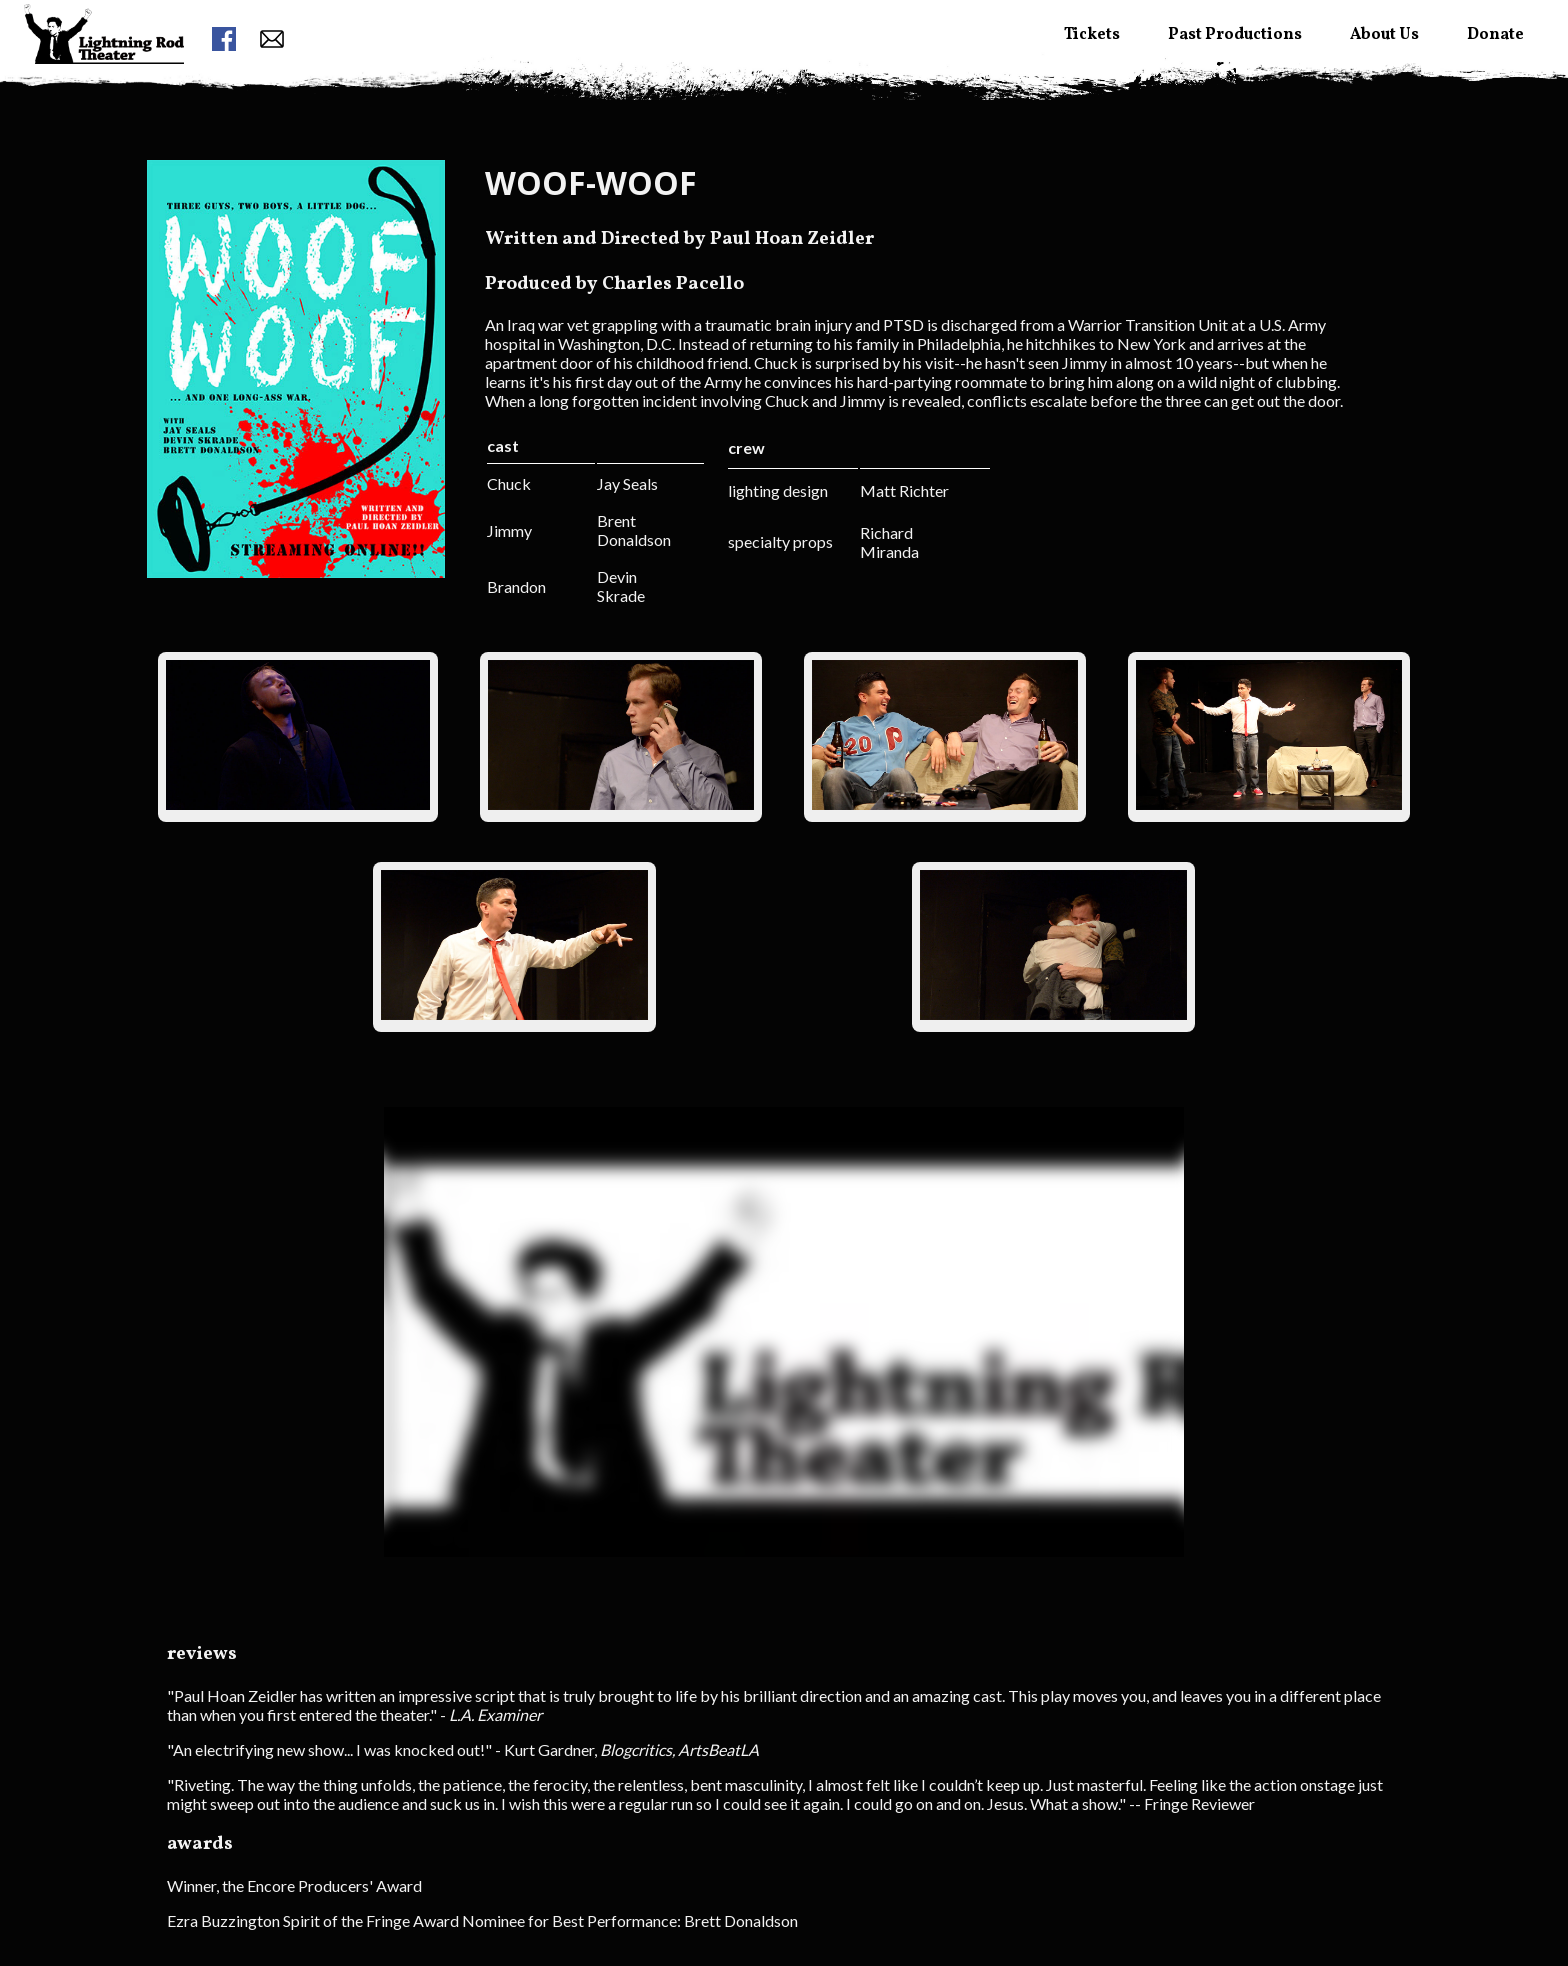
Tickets (1092, 35)
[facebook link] (224, 40)
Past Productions (1235, 35)
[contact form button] (272, 40)
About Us (1384, 35)
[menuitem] (104, 70)
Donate (1495, 35)
